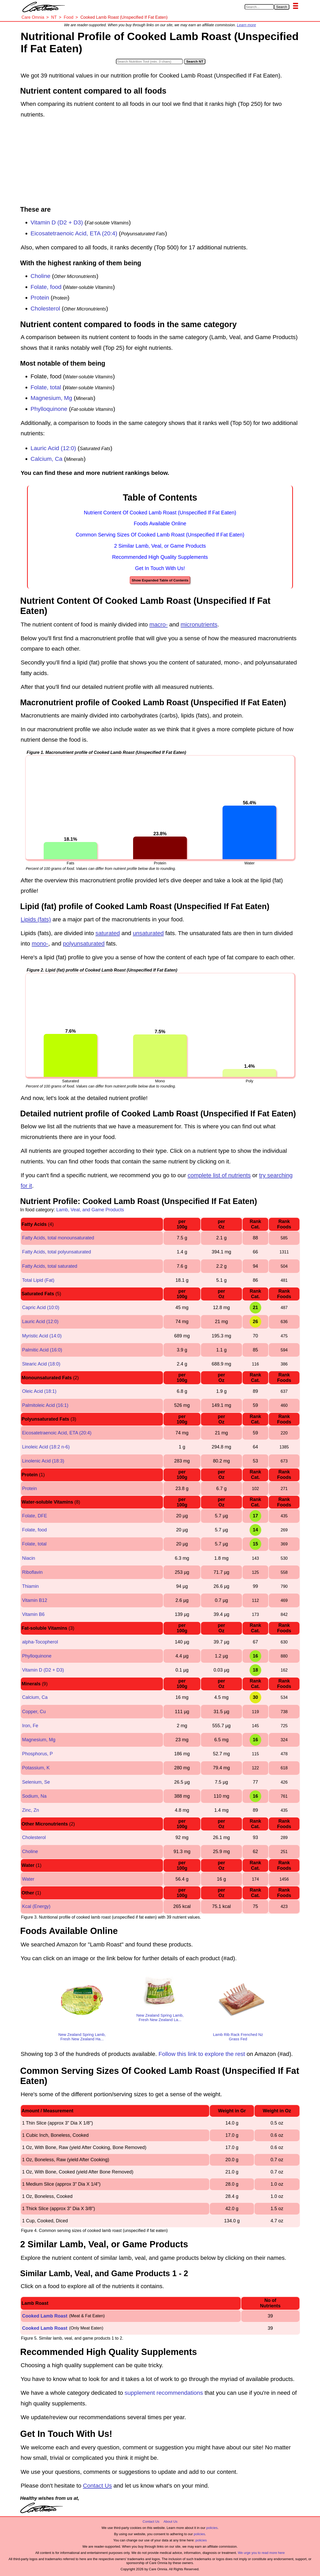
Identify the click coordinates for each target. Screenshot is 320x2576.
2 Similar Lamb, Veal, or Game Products (160, 546)
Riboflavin (32, 1572)
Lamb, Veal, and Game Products (90, 1209)
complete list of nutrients (219, 1175)
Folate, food (46, 287)
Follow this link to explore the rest (202, 2054)
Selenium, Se (36, 1782)
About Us (170, 2521)
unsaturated (148, 933)
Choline (40, 276)
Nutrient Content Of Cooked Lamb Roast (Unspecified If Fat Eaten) (160, 512)
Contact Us (97, 2485)
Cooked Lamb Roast (44, 2316)
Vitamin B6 (33, 1614)
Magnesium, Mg (51, 398)
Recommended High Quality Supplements (160, 557)
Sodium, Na (34, 1796)
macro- (158, 624)
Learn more (246, 25)
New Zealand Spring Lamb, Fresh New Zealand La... (160, 2017)
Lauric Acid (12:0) (53, 448)
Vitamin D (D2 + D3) (57, 222)
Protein (40, 297)
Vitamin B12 (34, 1600)
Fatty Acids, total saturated (49, 1266)
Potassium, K (36, 1767)
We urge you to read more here (261, 2553)
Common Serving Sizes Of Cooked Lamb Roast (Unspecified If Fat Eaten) (160, 535)
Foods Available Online (160, 523)
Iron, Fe (30, 1725)
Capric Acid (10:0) (40, 1307)
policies (211, 2528)
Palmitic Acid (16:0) (42, 1349)
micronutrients (199, 624)
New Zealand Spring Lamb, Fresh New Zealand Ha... (82, 2036)
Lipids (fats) (36, 919)
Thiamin (30, 1586)
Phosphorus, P (37, 1753)
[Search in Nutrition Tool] (149, 61)
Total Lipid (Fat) (38, 1280)
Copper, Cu (34, 1711)
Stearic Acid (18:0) (41, 1364)
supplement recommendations (164, 2393)
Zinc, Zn (30, 1810)
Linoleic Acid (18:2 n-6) (46, 1446)
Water (28, 1879)
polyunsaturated (84, 943)
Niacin (28, 1558)
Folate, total (46, 387)
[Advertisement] (160, 162)
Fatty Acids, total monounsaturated (58, 1237)
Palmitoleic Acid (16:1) (45, 1405)
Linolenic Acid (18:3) (43, 1461)
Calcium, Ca (47, 459)
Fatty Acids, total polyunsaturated (56, 1251)
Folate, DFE (34, 1515)
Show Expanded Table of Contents (160, 580)
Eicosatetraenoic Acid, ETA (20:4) (74, 233)
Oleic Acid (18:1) (39, 1391)
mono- (40, 943)
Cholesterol (45, 308)
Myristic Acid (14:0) (42, 1335)
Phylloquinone (49, 409)
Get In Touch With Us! (160, 568)
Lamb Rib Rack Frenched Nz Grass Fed (238, 2036)
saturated (107, 933)
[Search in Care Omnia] (259, 7)
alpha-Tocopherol (40, 1642)
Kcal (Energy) (36, 1906)
